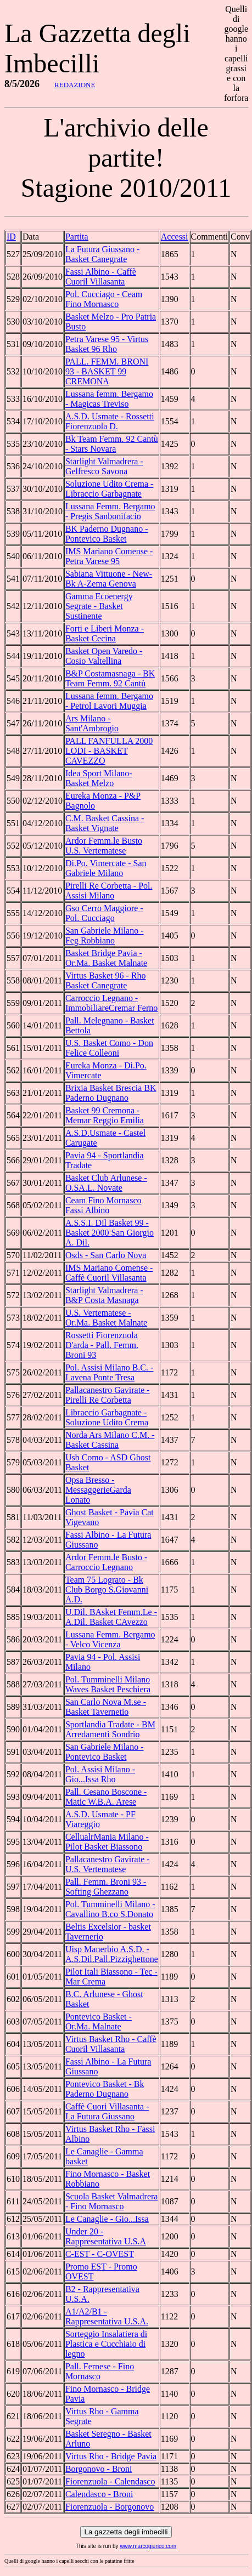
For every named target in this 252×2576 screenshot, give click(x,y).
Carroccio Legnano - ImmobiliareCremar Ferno (111, 1003)
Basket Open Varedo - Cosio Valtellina (104, 656)
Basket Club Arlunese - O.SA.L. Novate (106, 1182)
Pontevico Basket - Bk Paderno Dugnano (104, 2089)
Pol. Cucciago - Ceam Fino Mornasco (103, 299)
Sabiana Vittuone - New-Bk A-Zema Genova (108, 578)
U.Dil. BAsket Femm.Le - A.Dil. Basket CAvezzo (111, 1617)
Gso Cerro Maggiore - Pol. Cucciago (104, 913)
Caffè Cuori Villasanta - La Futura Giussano (107, 2111)
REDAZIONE (74, 85)
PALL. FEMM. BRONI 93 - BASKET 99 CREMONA (106, 371)
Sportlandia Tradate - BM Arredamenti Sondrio (110, 1729)
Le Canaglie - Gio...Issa (107, 2219)
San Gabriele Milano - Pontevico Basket (104, 1751)
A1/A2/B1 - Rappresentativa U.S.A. (106, 2316)
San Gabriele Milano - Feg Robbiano (104, 935)
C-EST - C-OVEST (99, 2254)
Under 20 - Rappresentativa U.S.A (105, 2236)
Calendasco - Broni (99, 2494)
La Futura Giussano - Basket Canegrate (102, 254)
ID (11, 236)
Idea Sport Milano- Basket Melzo (98, 778)
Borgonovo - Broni (98, 2468)
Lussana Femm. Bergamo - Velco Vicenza (110, 1639)
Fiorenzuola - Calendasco (110, 2481)
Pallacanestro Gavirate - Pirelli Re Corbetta (107, 1394)
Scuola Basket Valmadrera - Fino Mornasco (111, 2201)
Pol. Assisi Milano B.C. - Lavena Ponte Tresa (109, 1372)
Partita (76, 236)
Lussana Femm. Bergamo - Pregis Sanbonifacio (110, 511)
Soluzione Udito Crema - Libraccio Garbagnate (109, 488)
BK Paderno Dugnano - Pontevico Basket (106, 533)
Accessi (174, 236)
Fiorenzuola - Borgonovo (109, 2506)
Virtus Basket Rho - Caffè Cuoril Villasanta (110, 2044)
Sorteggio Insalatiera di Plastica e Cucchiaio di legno (106, 2343)
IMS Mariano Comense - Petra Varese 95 (109, 556)
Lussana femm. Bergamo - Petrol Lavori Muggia (109, 700)
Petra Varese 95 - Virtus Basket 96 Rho (106, 344)
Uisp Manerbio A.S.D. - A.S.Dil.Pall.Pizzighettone (111, 1954)
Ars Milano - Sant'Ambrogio (92, 723)
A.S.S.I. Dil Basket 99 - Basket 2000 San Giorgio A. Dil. (109, 1232)
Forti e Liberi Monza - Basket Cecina (104, 633)
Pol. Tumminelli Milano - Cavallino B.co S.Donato (110, 1909)
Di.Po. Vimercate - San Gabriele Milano (106, 868)
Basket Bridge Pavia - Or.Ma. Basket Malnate (106, 958)
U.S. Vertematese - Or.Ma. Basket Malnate (106, 1317)
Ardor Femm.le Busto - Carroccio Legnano (106, 1562)
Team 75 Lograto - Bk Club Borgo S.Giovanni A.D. (106, 1589)
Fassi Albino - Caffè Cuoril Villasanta (100, 276)
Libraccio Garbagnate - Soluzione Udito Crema (106, 1417)
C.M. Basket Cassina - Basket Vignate (104, 823)
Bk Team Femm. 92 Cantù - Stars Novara (111, 443)
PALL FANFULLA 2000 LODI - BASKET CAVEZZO (109, 750)
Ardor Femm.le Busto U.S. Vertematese (103, 845)
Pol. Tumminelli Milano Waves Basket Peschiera (107, 1684)
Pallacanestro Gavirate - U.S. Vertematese (107, 1864)
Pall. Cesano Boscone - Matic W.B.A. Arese (106, 1796)
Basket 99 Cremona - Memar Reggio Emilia (104, 1115)
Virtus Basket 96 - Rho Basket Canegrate (105, 980)
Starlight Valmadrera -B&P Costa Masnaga (104, 1295)
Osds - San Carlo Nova (106, 1255)
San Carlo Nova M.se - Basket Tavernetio (105, 1706)
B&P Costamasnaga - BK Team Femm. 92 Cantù (110, 678)
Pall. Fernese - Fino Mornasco (99, 2371)
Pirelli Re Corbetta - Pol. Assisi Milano (109, 890)
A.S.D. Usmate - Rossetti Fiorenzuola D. (109, 421)
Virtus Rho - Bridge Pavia (110, 2456)
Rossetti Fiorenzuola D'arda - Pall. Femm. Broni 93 (101, 1345)
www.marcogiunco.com (148, 2546)
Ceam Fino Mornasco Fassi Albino (103, 1205)
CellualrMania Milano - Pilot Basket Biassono (107, 1841)
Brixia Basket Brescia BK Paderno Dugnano (110, 1092)
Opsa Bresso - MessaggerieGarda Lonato (98, 1489)
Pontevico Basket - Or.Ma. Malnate (98, 2021)
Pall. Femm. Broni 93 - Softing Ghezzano (106, 1886)
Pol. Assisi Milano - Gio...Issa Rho (100, 1774)
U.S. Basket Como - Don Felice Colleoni (109, 1047)
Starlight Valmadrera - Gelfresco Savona (104, 466)
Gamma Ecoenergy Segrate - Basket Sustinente (99, 606)
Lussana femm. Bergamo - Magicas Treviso (109, 398)
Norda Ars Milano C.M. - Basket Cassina (110, 1439)
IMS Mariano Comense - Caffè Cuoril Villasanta (109, 1272)
